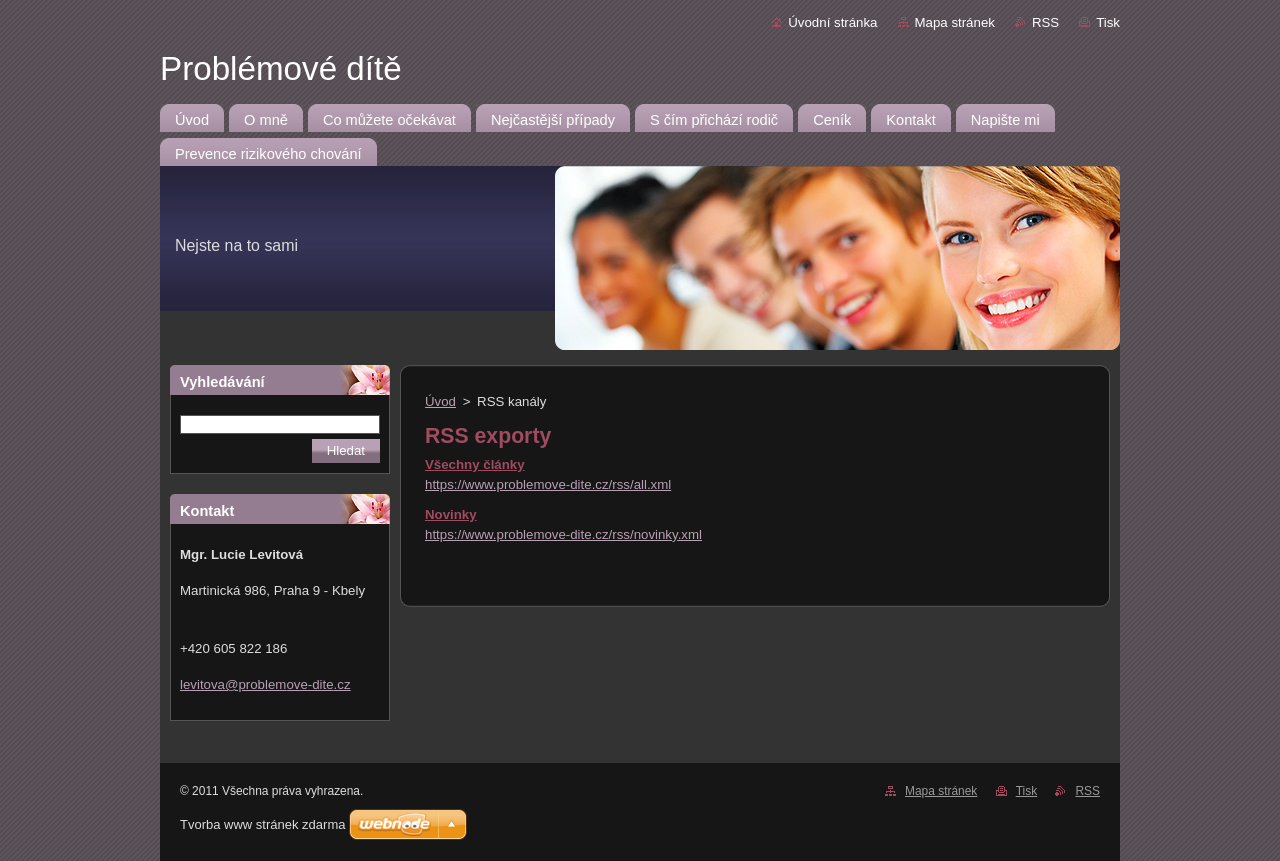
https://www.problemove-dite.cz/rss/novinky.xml (563, 534)
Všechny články (475, 464)
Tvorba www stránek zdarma (262, 824)
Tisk (1108, 22)
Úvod (440, 401)
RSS (1045, 22)
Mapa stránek (955, 22)
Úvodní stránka (832, 22)
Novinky (451, 514)
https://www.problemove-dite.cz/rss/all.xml (548, 484)
